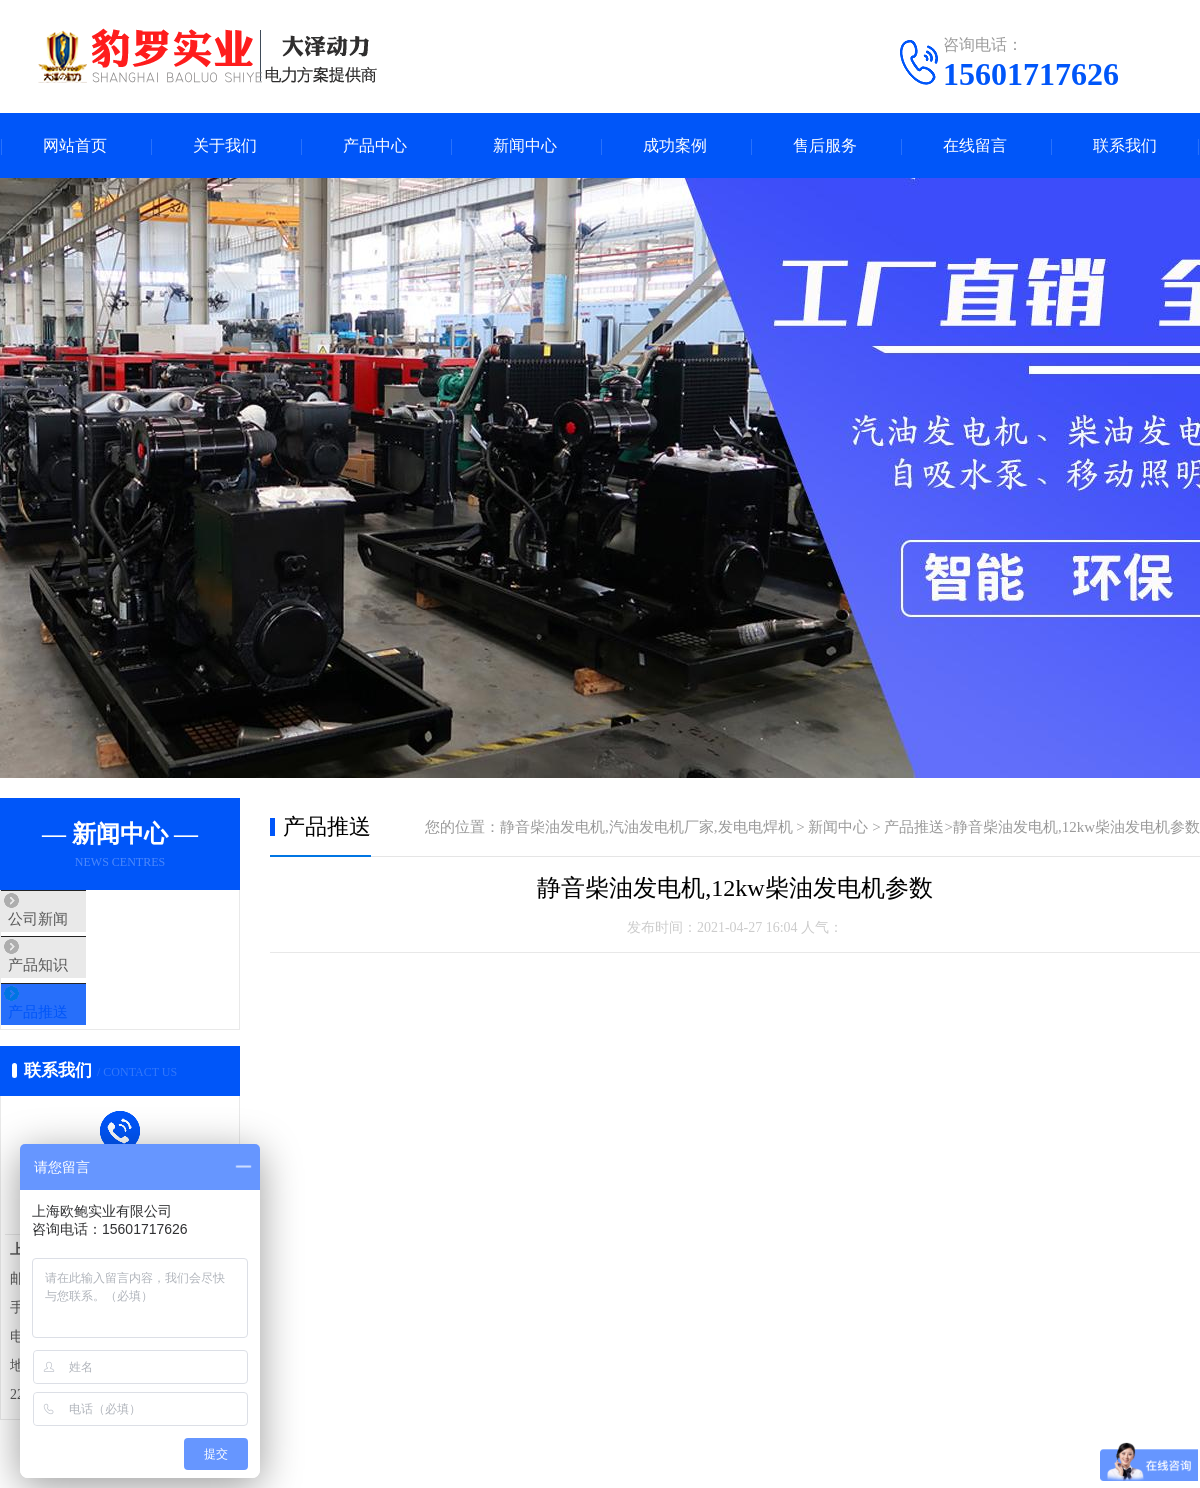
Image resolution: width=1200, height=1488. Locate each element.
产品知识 (77, 979)
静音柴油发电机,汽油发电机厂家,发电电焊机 (646, 827)
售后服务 (825, 145)
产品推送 (77, 1038)
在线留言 (975, 145)
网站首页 (75, 145)
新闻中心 (525, 145)
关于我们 (225, 145)
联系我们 (1125, 145)
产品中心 (375, 145)
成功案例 (675, 145)
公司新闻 (77, 920)
